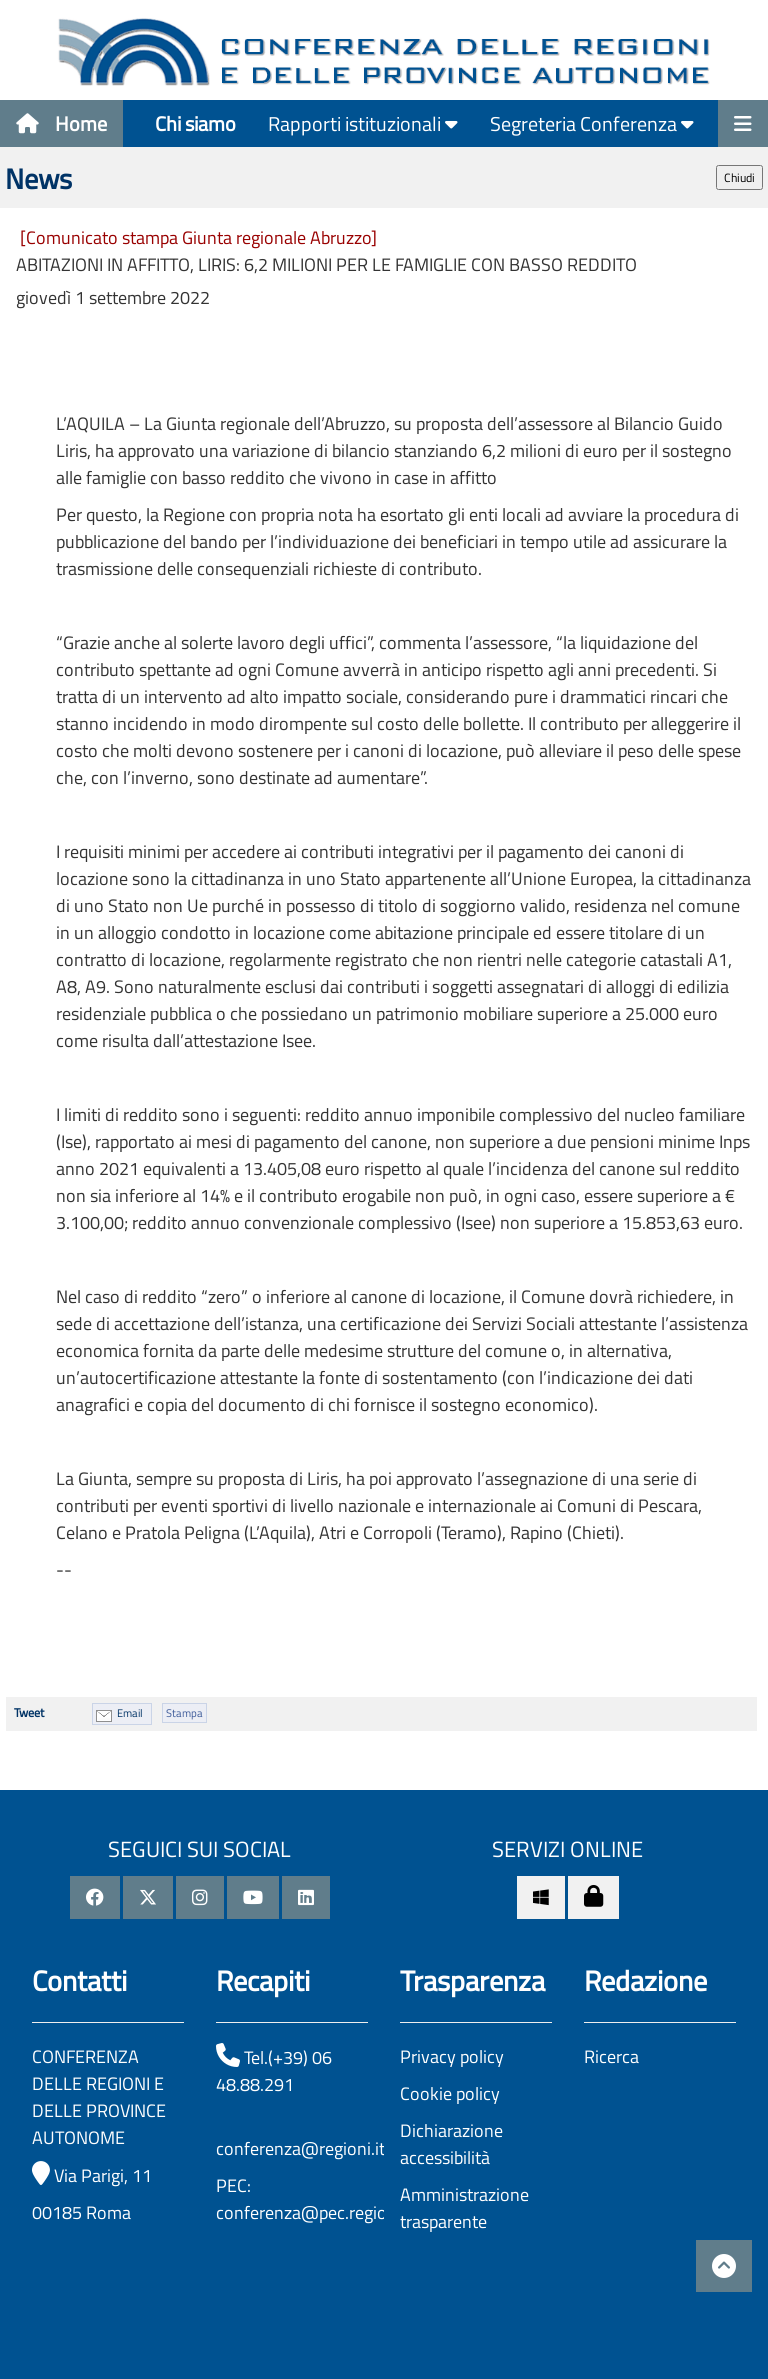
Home (61, 123)
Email (130, 1713)
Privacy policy (452, 2056)
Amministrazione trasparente (464, 2208)
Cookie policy (450, 2093)
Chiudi (739, 177)
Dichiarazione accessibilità (451, 2144)
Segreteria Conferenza (592, 123)
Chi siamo (195, 123)
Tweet (29, 1712)
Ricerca (611, 2056)
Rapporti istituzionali (363, 123)
